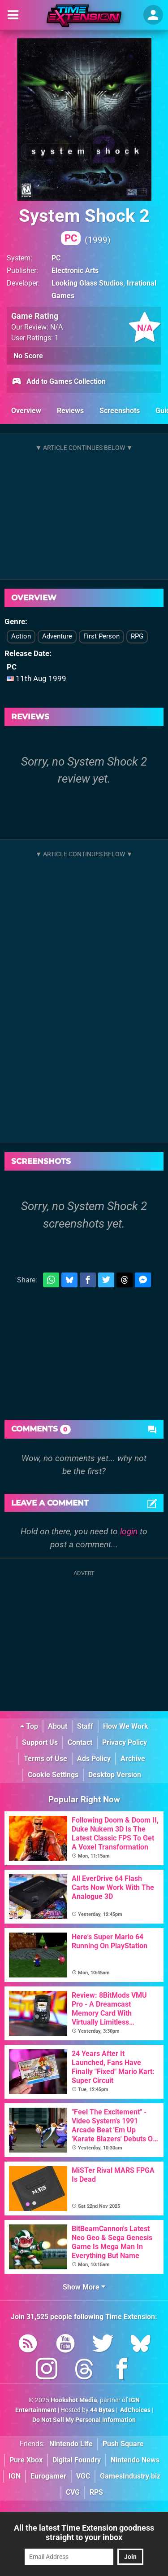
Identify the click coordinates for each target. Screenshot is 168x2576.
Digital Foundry (76, 2460)
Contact (80, 1742)
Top (29, 1726)
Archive (133, 1758)
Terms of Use (45, 1758)
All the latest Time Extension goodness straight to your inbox (84, 2532)
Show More (84, 2287)
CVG (73, 2492)
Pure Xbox (26, 2460)
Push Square (123, 2443)
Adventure (57, 636)
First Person (101, 636)
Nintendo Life (71, 2443)
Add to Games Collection (58, 382)
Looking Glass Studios (87, 283)
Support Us (40, 1742)
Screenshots (119, 410)
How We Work (125, 1726)
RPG (137, 636)
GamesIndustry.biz (130, 2476)
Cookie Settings (53, 1774)
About (57, 1726)
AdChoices (135, 2410)
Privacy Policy (124, 1742)
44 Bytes (102, 2410)
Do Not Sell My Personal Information (84, 2420)
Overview (26, 410)
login (129, 1531)
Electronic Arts (75, 270)
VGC (83, 2476)
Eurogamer (48, 2476)
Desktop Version (114, 1774)
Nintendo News (135, 2460)
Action (21, 636)
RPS (96, 2492)
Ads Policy (94, 1758)
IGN (15, 2476)
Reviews (70, 410)
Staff (85, 1726)
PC (56, 258)
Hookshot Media (74, 2400)
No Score (28, 356)
